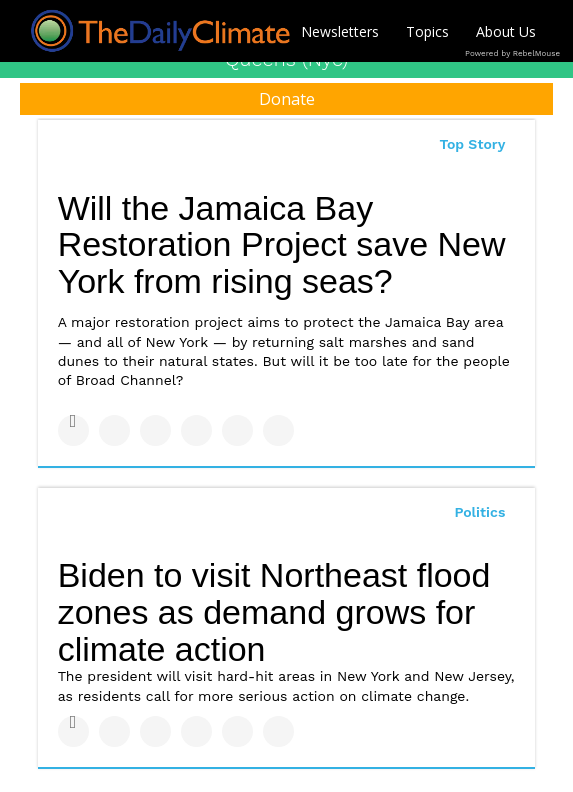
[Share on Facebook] (73, 430)
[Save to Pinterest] (237, 430)
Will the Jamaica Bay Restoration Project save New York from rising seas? (282, 244)
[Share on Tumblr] (196, 430)
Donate (287, 99)
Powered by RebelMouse (512, 53)
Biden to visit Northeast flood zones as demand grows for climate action (274, 611)
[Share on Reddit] (278, 430)
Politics (479, 512)
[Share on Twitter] (114, 430)
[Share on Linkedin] (155, 430)
